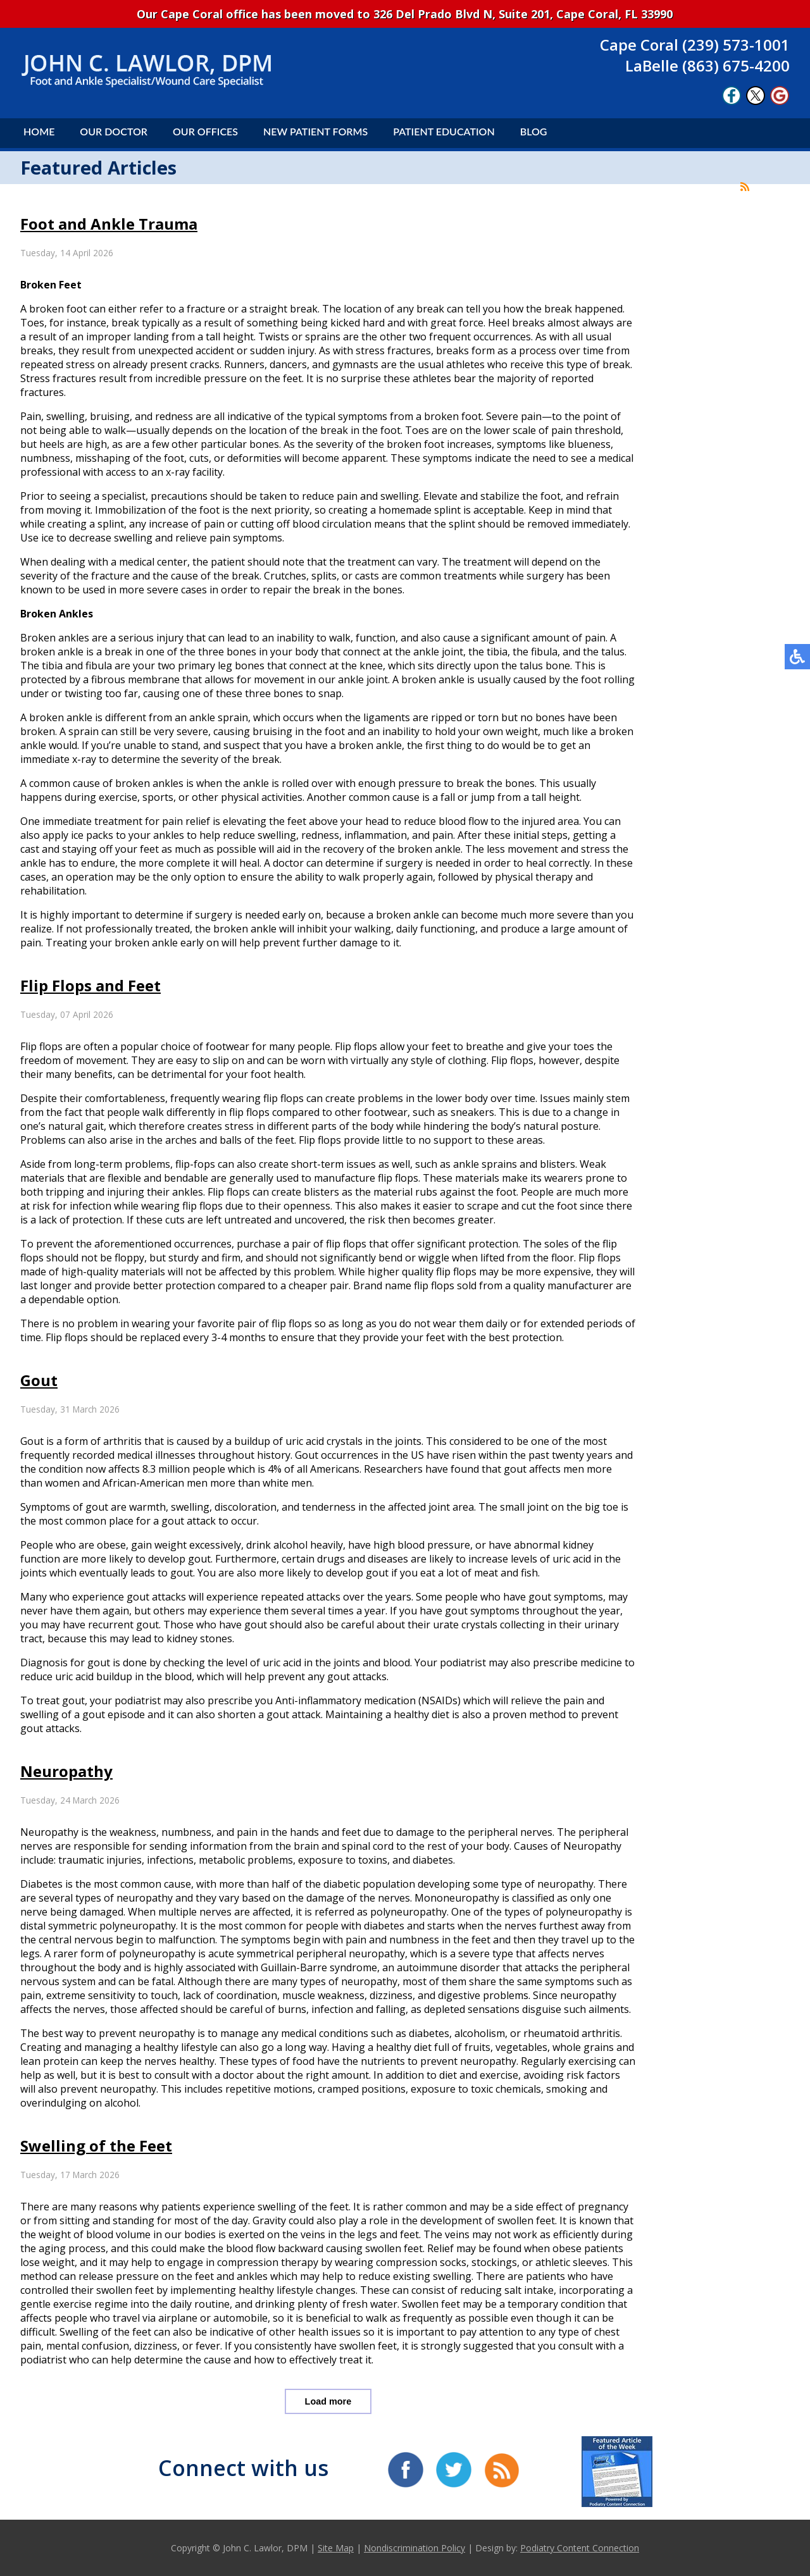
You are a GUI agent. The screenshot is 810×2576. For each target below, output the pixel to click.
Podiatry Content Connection (579, 2548)
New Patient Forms (315, 131)
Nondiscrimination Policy (414, 2548)
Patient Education (444, 131)
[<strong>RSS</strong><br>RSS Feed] (744, 187)
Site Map (336, 2548)
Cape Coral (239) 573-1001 (695, 44)
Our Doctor (113, 131)
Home (38, 131)
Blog (533, 131)
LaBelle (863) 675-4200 (707, 65)
